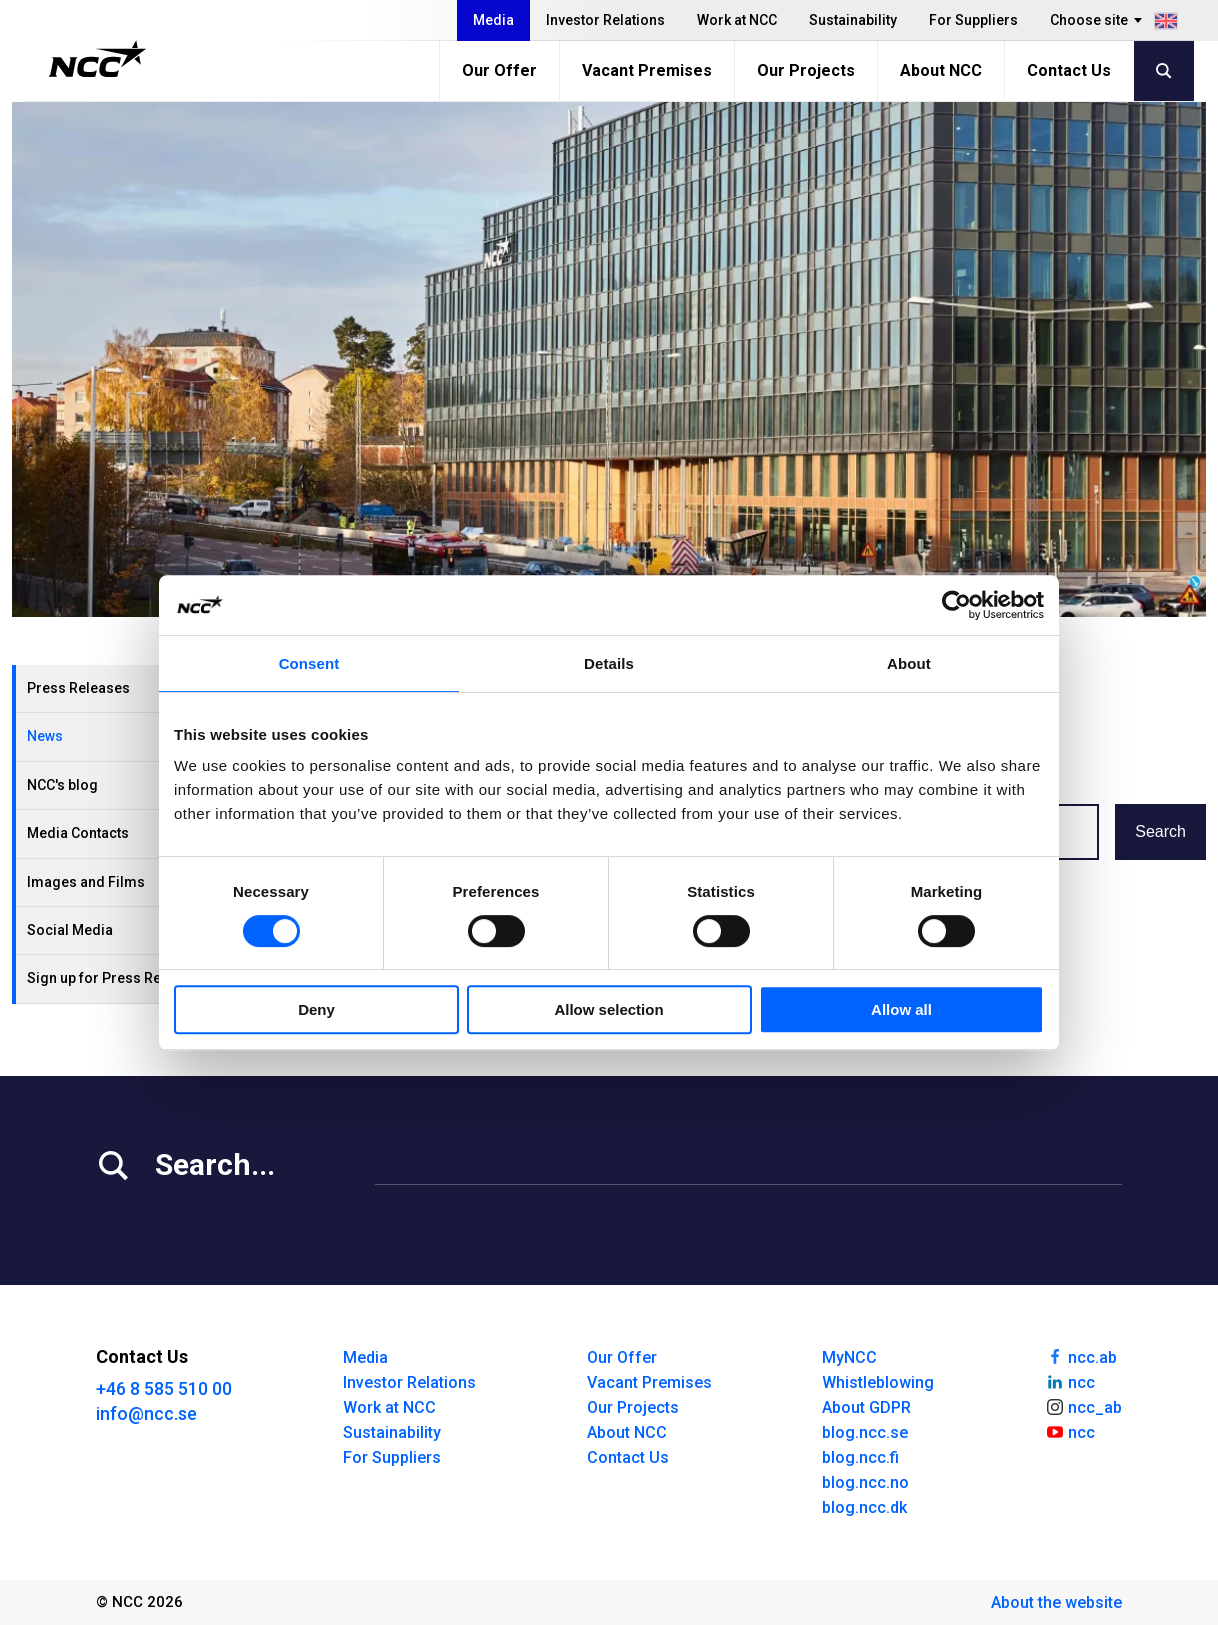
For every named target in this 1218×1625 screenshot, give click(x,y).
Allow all (901, 1009)
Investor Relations (605, 20)
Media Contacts (78, 833)
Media (493, 20)
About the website (1056, 1602)
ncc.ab (1081, 1356)
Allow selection (608, 1009)
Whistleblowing (878, 1382)
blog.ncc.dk (864, 1507)
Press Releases (78, 688)
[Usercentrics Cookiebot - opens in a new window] (956, 605)
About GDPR (866, 1407)
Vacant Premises (647, 70)
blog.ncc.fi (860, 1457)
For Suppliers (973, 20)
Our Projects (806, 70)
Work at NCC (737, 20)
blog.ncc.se (865, 1432)
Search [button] (1160, 831)
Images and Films (86, 882)
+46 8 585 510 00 (164, 1388)
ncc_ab (1083, 1406)
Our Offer (499, 70)
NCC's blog (62, 785)
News (45, 736)
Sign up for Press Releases (116, 978)
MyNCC (849, 1357)
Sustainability (853, 20)
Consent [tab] (309, 663)
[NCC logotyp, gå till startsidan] (97, 59)
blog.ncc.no (865, 1482)
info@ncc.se (146, 1413)
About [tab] (909, 663)
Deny (316, 1009)
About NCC (941, 70)
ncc (1070, 1381)
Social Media (70, 930)
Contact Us (1069, 70)
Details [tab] (609, 663)
